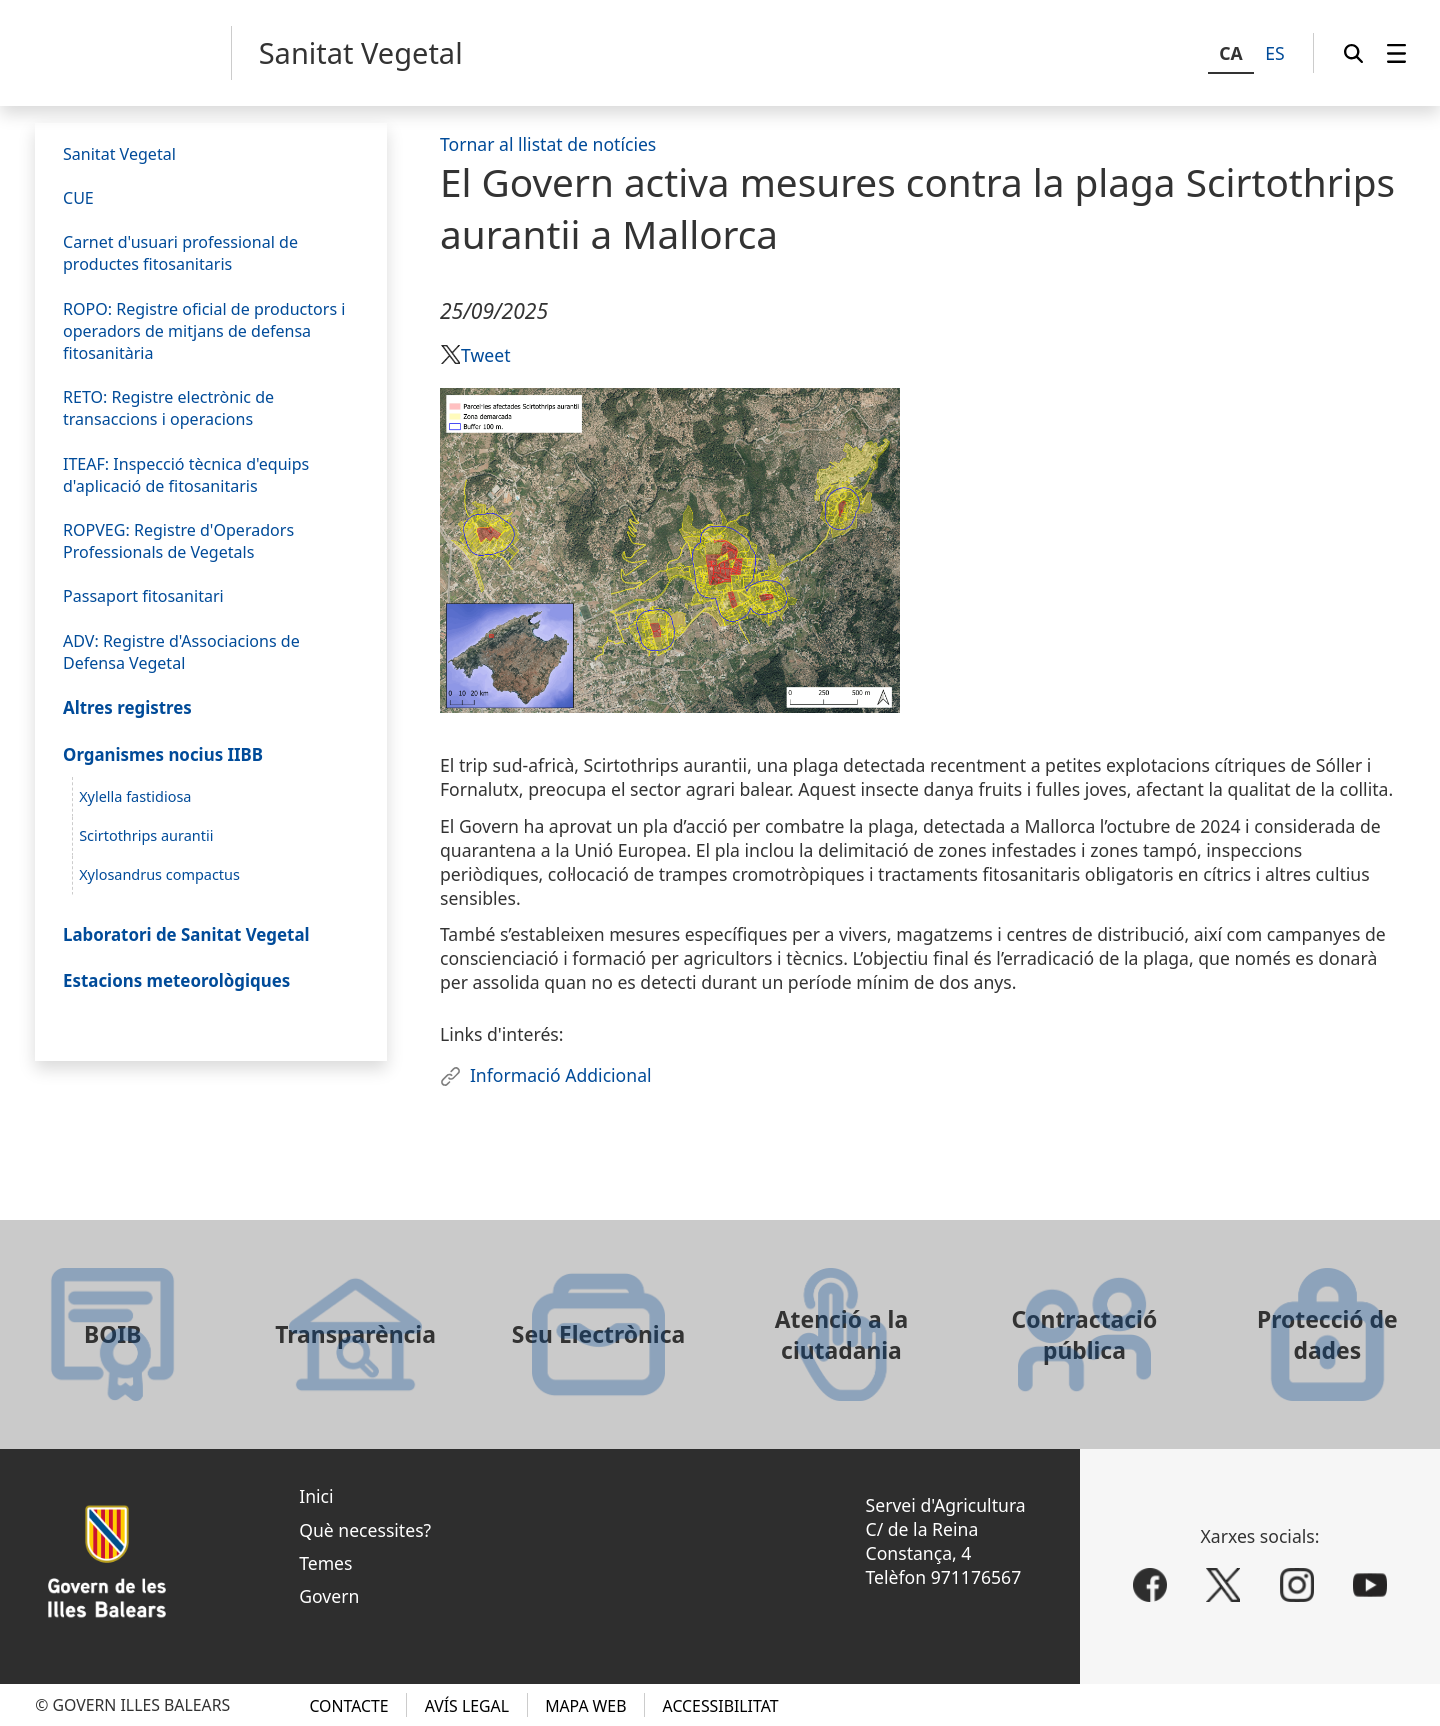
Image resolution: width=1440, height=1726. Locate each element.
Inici (316, 1496)
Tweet (485, 355)
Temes (325, 1563)
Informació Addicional (561, 1075)
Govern (329, 1596)
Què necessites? (365, 1530)
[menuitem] (1396, 53)
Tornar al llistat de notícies (548, 144)
